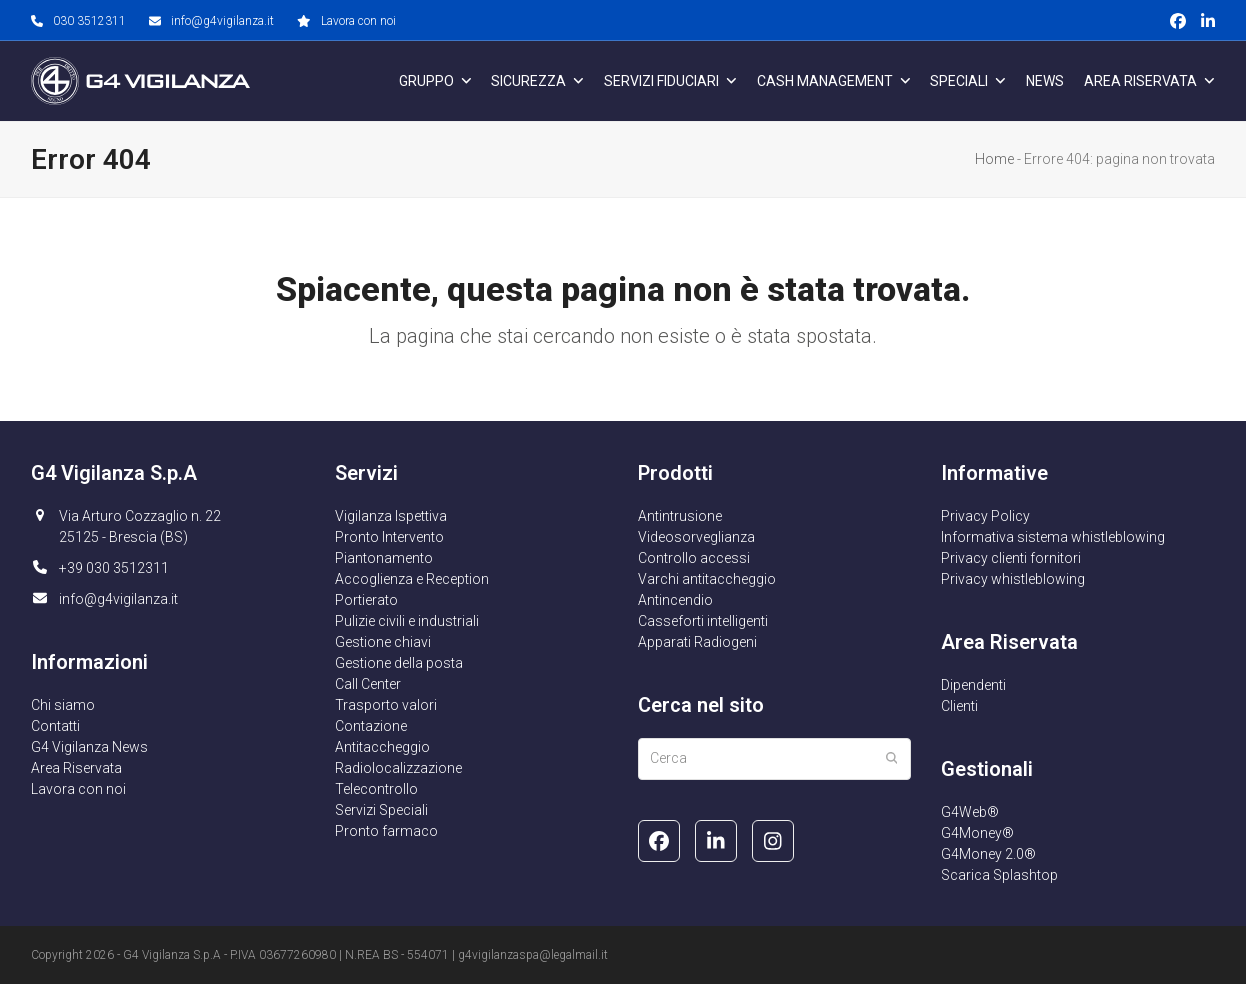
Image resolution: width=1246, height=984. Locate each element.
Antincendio (675, 600)
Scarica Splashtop (999, 875)
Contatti (55, 726)
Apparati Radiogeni (697, 642)
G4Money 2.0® (988, 854)
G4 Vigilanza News (89, 747)
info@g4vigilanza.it (222, 21)
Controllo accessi (694, 558)
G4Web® (970, 812)
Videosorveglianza (696, 537)
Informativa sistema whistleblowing (1053, 537)
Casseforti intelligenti (703, 621)
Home (994, 159)
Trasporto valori (386, 705)
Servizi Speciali (381, 810)
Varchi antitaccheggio (707, 579)
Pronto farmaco (386, 831)
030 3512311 (89, 21)
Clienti (959, 706)
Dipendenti (973, 685)
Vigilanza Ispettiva (391, 516)
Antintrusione (680, 516)
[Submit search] (892, 759)
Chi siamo (63, 705)
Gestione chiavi (383, 642)
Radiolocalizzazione (398, 768)
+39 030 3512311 (114, 568)
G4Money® (977, 833)
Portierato (366, 600)
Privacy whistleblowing (1013, 579)
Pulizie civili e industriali (407, 621)
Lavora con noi (358, 21)
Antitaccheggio (382, 747)
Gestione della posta (399, 663)
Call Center (368, 684)
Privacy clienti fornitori (1011, 558)
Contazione (371, 726)
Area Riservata (76, 768)
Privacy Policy (985, 516)
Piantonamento (384, 558)
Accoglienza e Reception (412, 579)
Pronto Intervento (389, 537)
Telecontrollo (376, 789)
